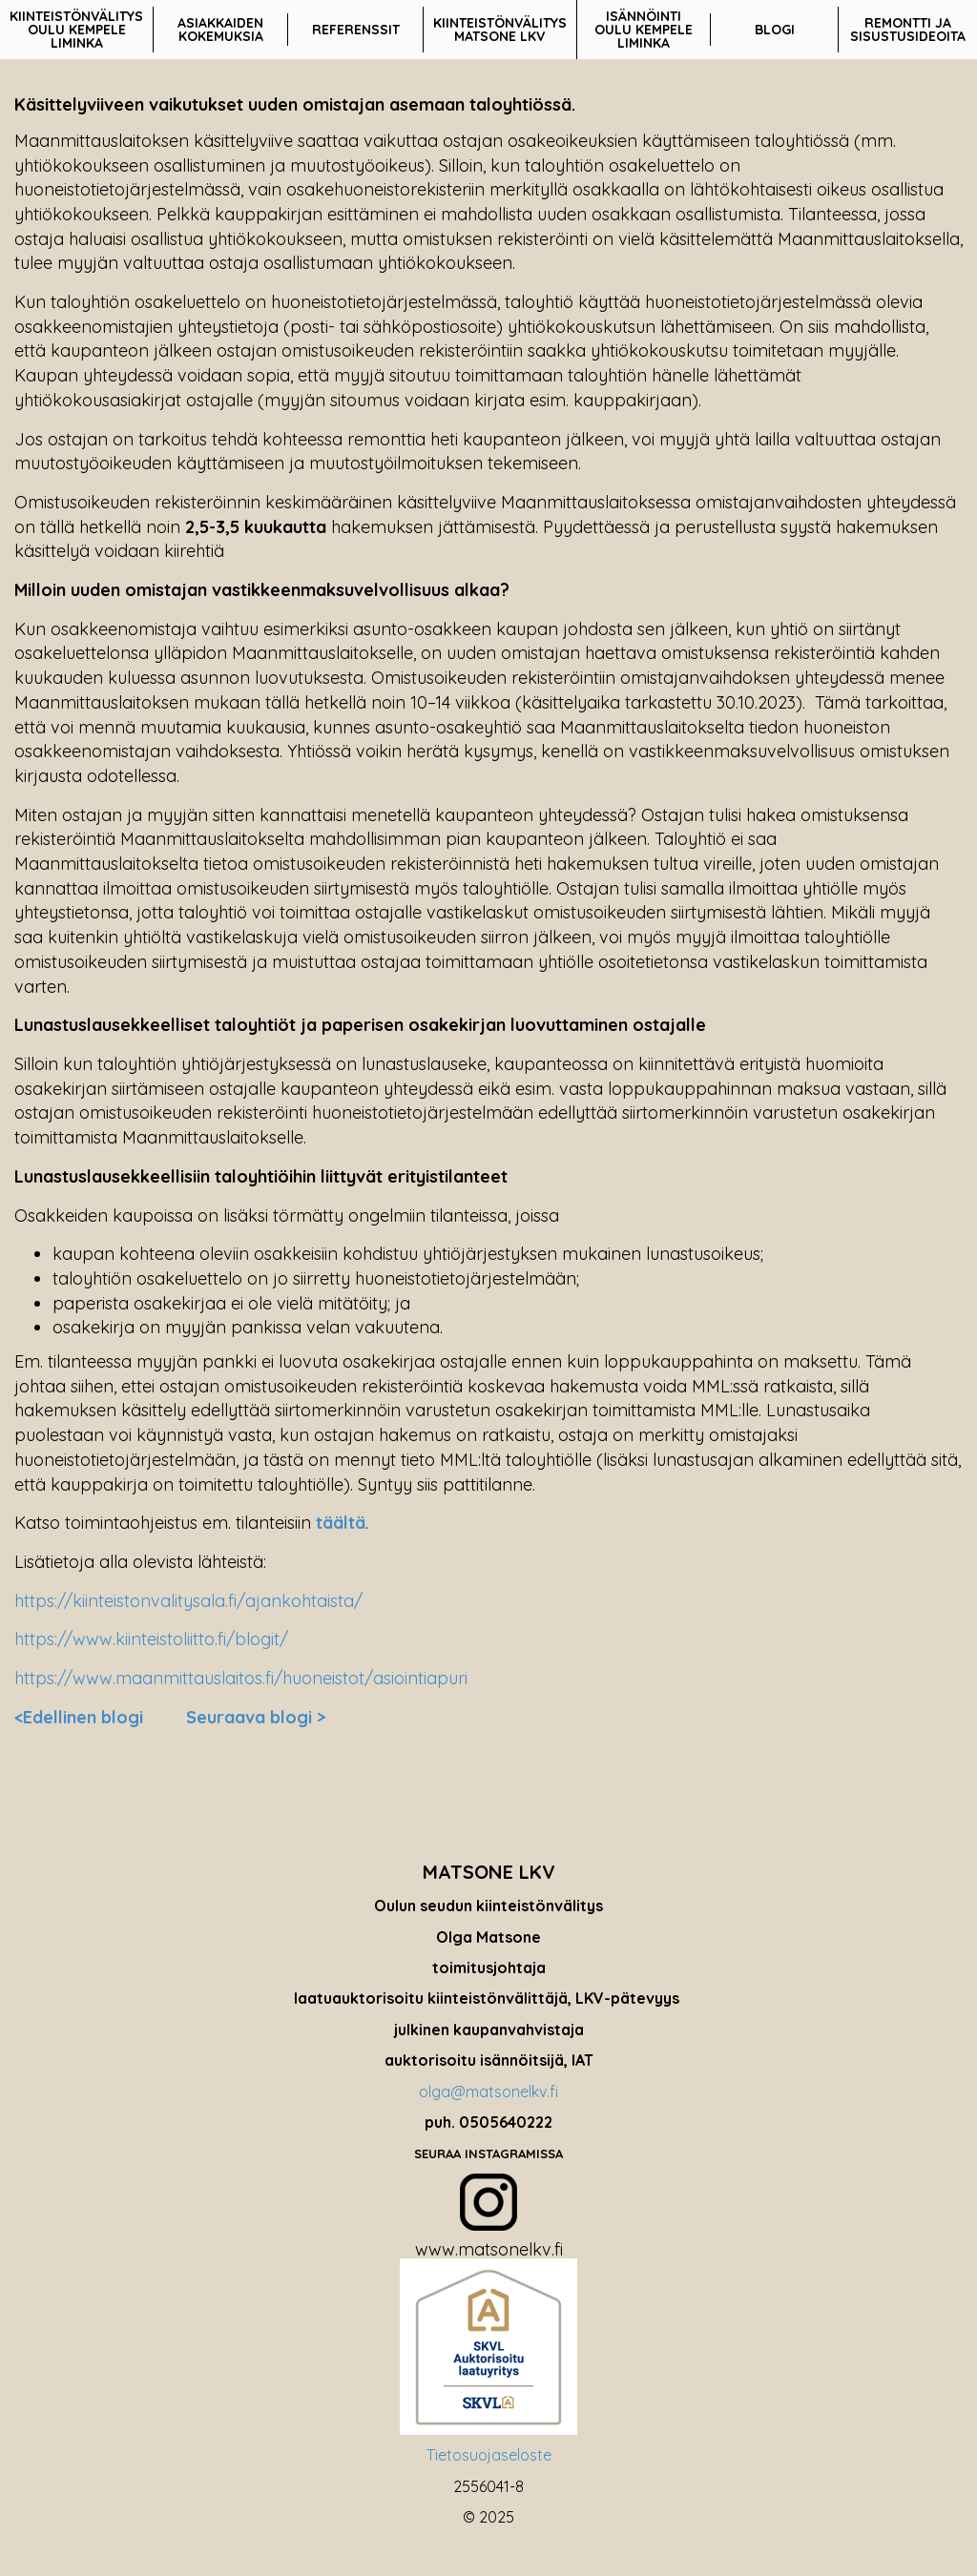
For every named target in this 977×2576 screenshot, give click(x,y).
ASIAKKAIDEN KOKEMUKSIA (220, 29)
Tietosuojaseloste (488, 2454)
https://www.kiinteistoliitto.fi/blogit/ (151, 1639)
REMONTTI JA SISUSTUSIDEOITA (908, 29)
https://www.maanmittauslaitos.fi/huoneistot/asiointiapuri (241, 1678)
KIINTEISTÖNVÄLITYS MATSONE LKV (500, 29)
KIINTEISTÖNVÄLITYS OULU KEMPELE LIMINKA (76, 30)
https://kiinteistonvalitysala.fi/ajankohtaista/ (188, 1601)
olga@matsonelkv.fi (488, 2091)
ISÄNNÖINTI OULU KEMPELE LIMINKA (643, 30)
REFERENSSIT (356, 29)
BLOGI (775, 29)
